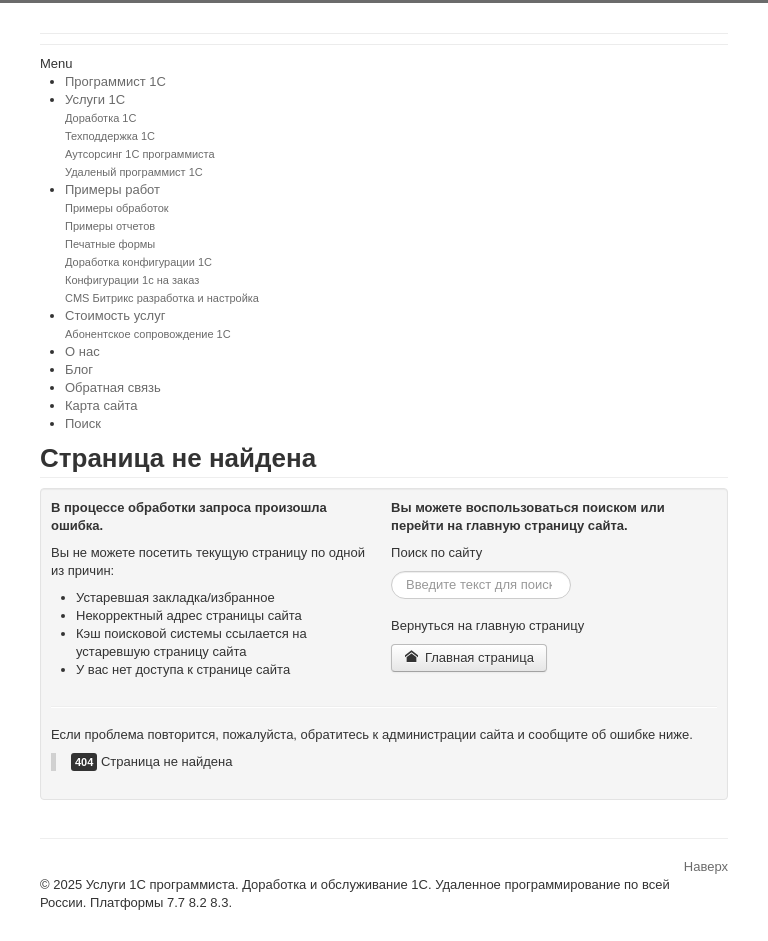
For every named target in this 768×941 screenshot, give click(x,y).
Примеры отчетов (110, 226)
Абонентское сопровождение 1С (148, 334)
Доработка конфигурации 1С (138, 262)
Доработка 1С (100, 118)
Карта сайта (101, 405)
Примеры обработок (117, 208)
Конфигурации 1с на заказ (132, 280)
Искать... (391, 571)
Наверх (706, 866)
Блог (79, 369)
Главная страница (469, 657)
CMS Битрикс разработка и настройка (162, 298)
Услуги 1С (95, 99)
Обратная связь (113, 387)
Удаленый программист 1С (134, 172)
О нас (82, 351)
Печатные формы (110, 244)
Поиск (83, 423)
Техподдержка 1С (110, 136)
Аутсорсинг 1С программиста (140, 154)
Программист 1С (115, 81)
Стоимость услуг (115, 315)
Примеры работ (112, 189)
